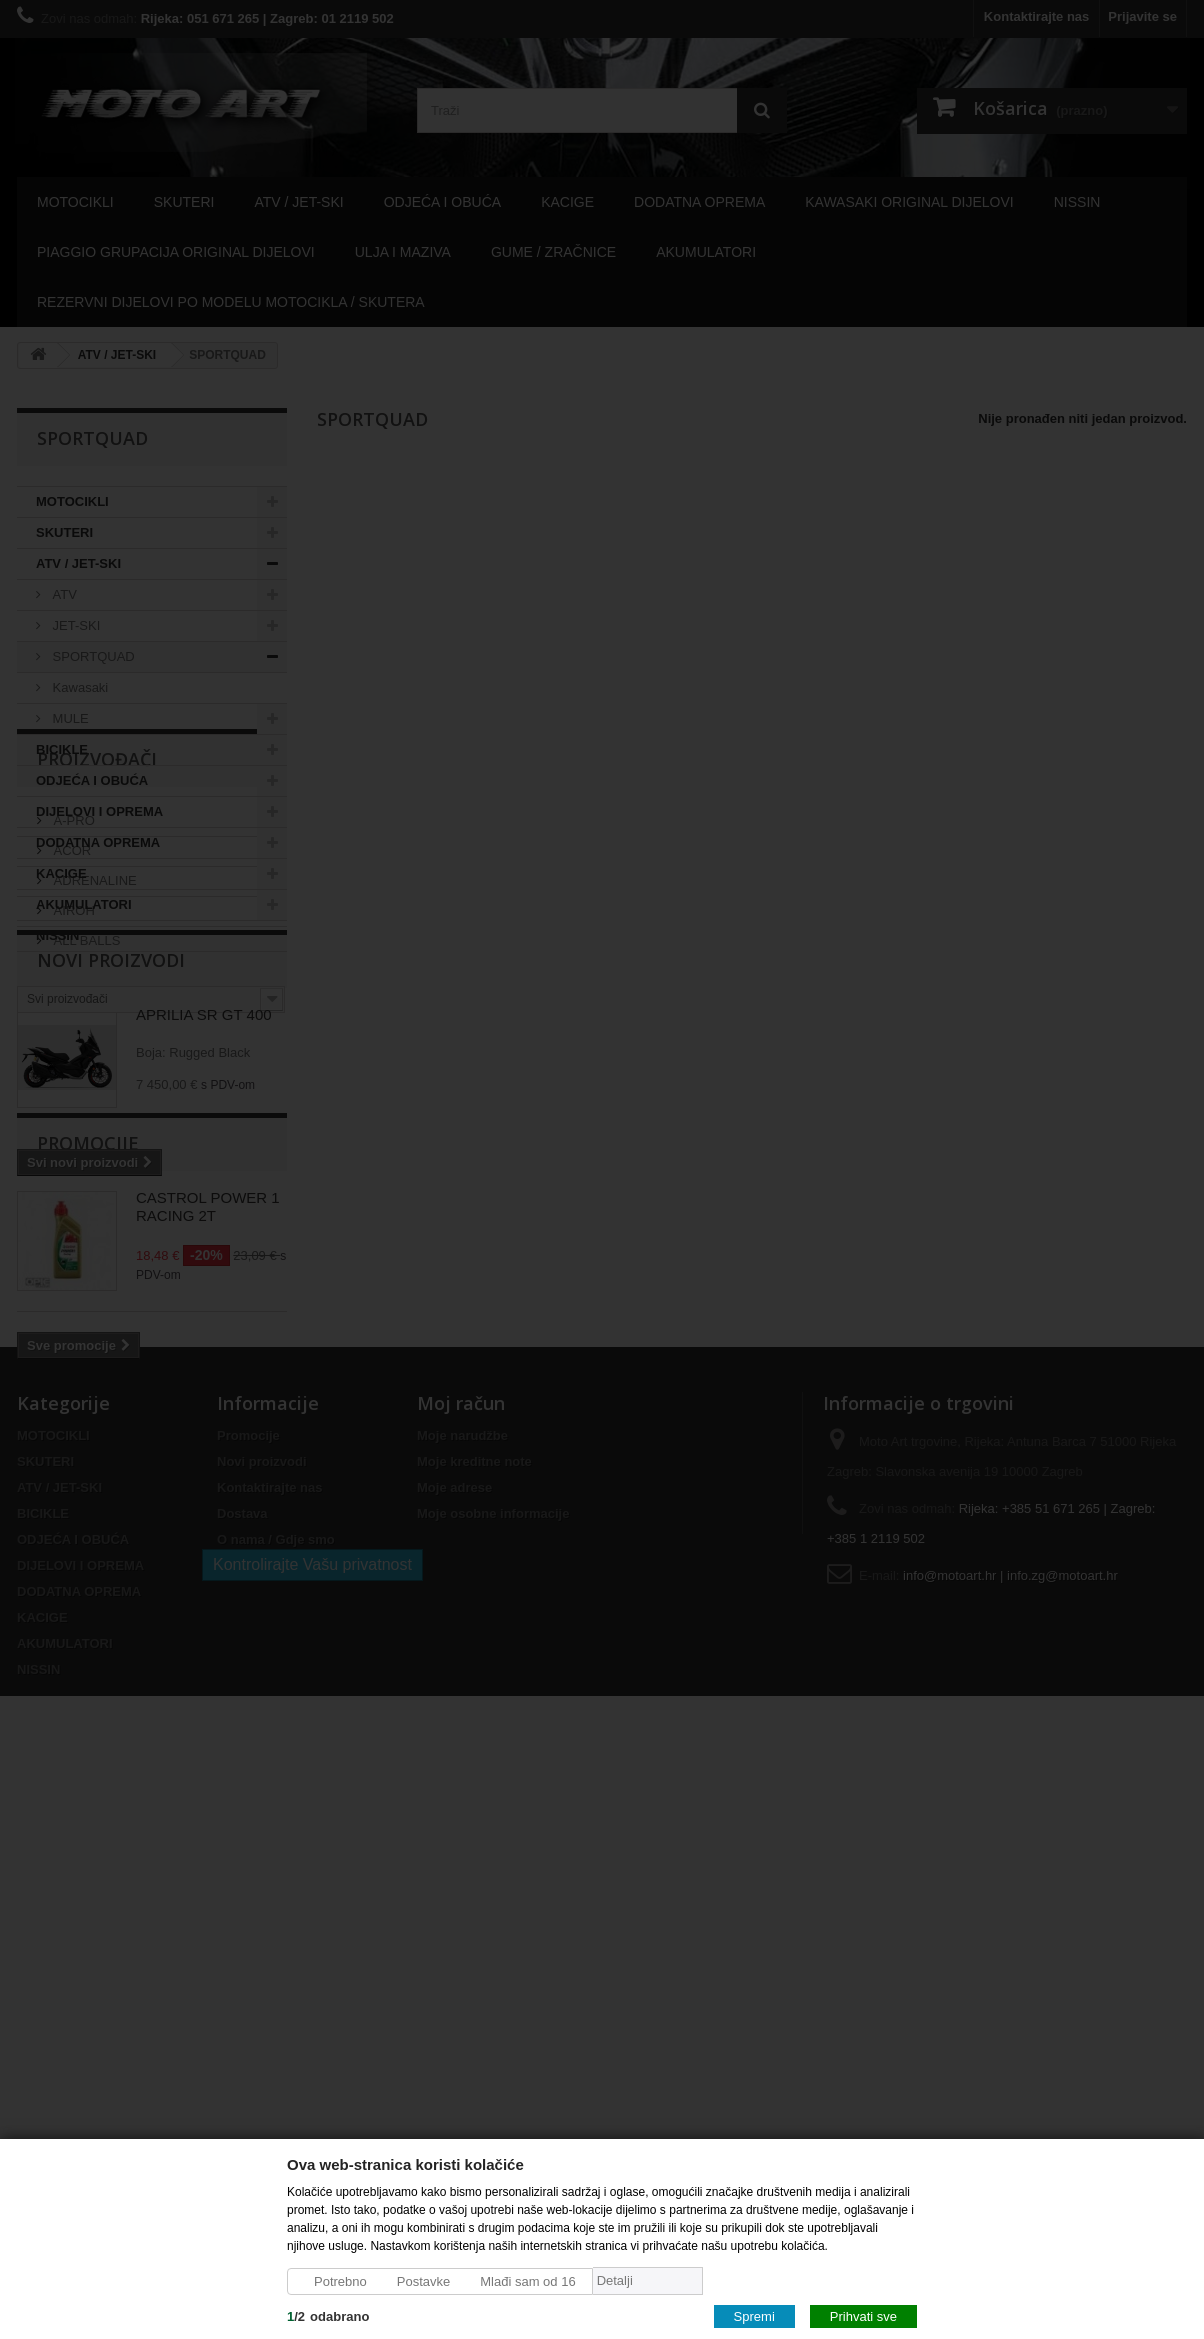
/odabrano (328, 2315)
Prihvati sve (863, 2315)
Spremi (754, 2315)
